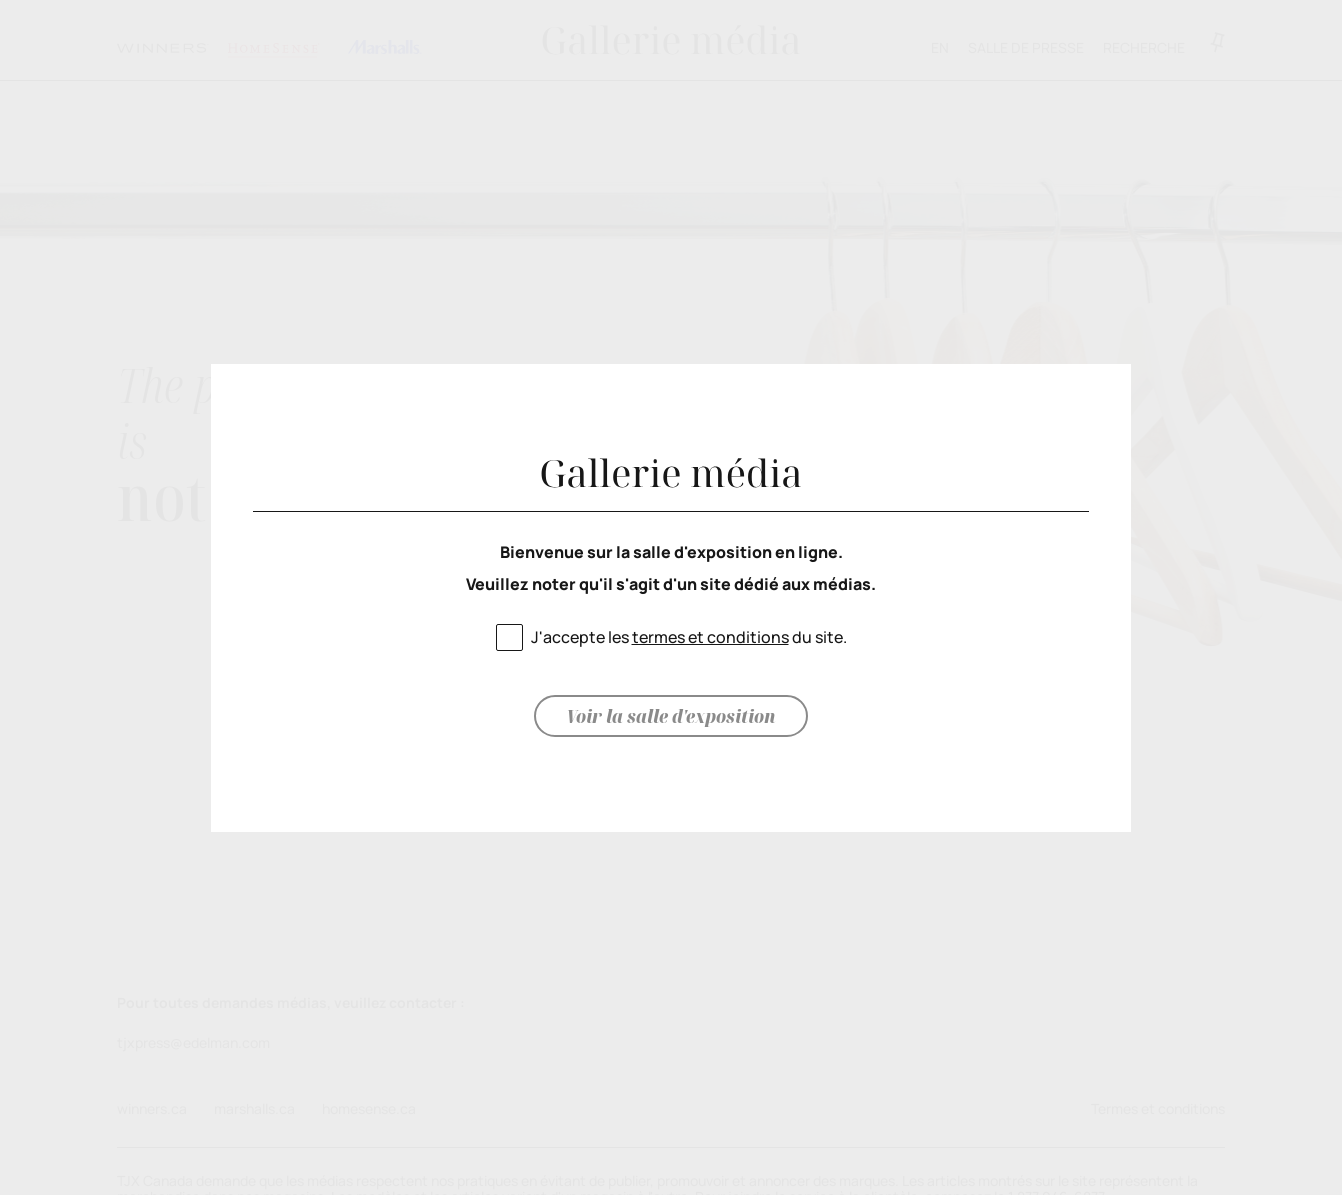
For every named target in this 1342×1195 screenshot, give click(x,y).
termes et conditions (710, 637)
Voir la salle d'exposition (671, 716)
